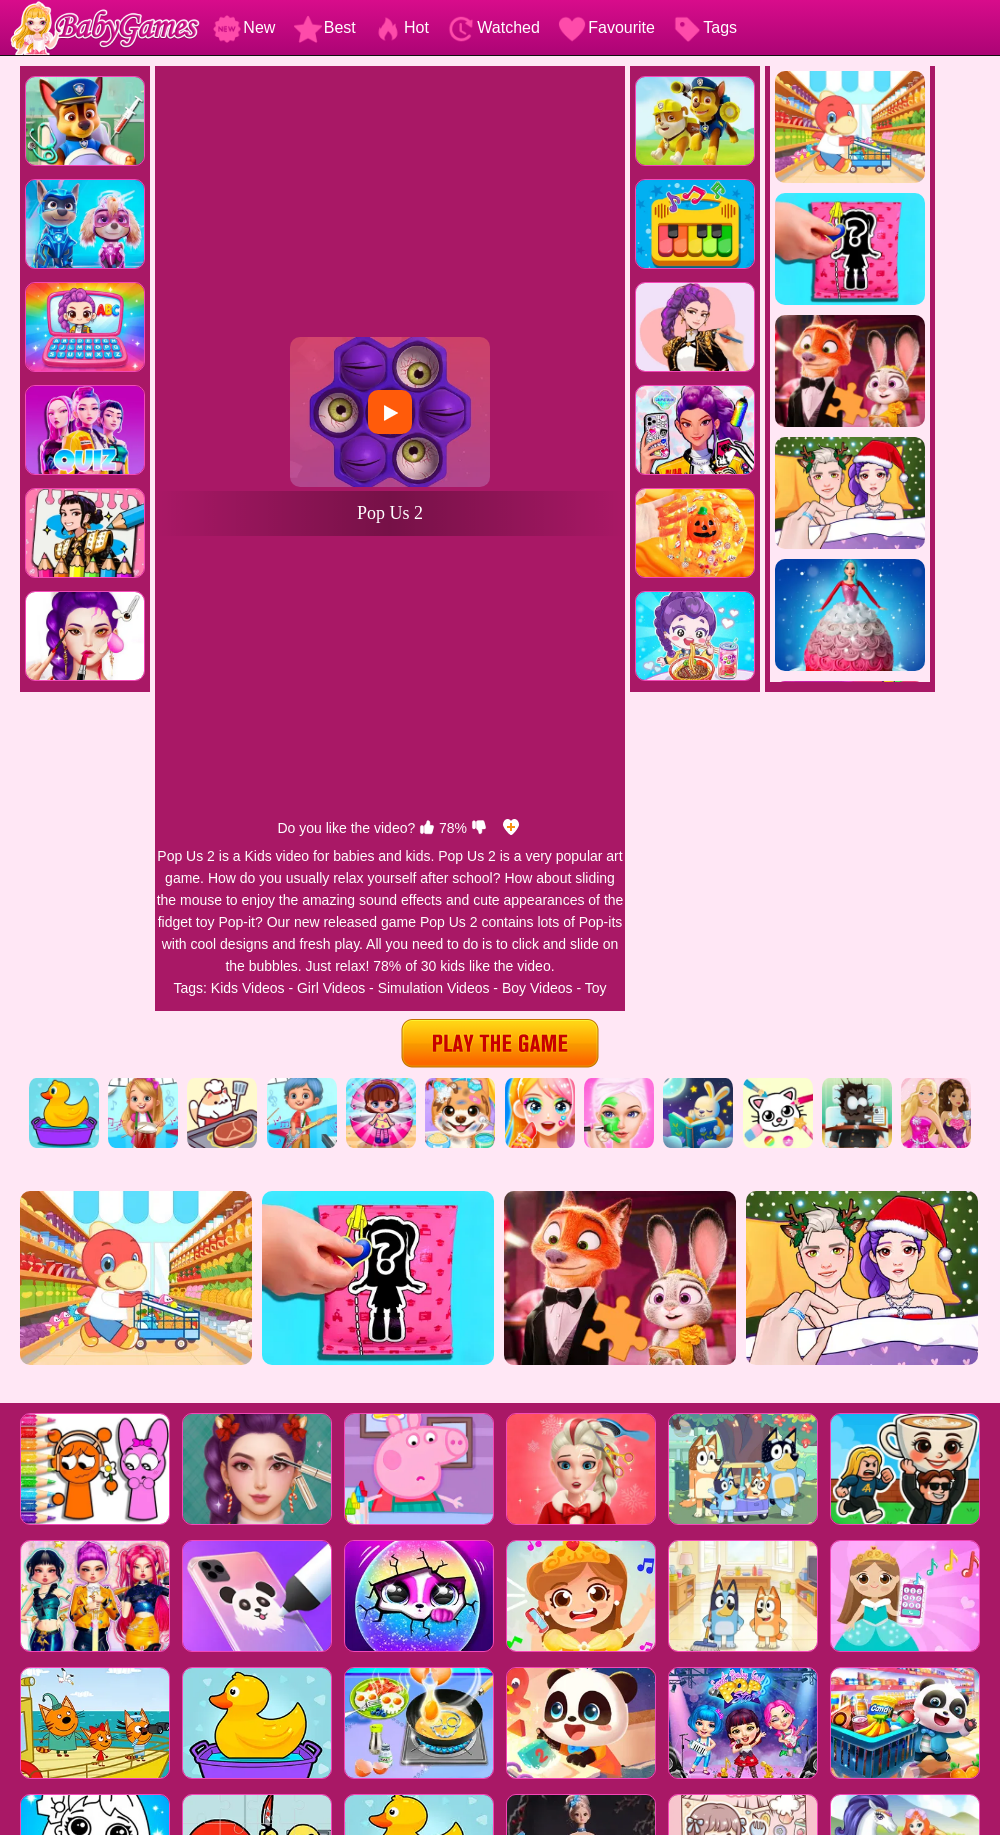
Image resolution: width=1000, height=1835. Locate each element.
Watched (493, 27)
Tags (705, 27)
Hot (401, 27)
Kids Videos (248, 988)
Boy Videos (537, 988)
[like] (427, 828)
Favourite (606, 27)
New (244, 27)
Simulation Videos (434, 988)
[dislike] (479, 828)
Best (325, 27)
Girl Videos (331, 988)
